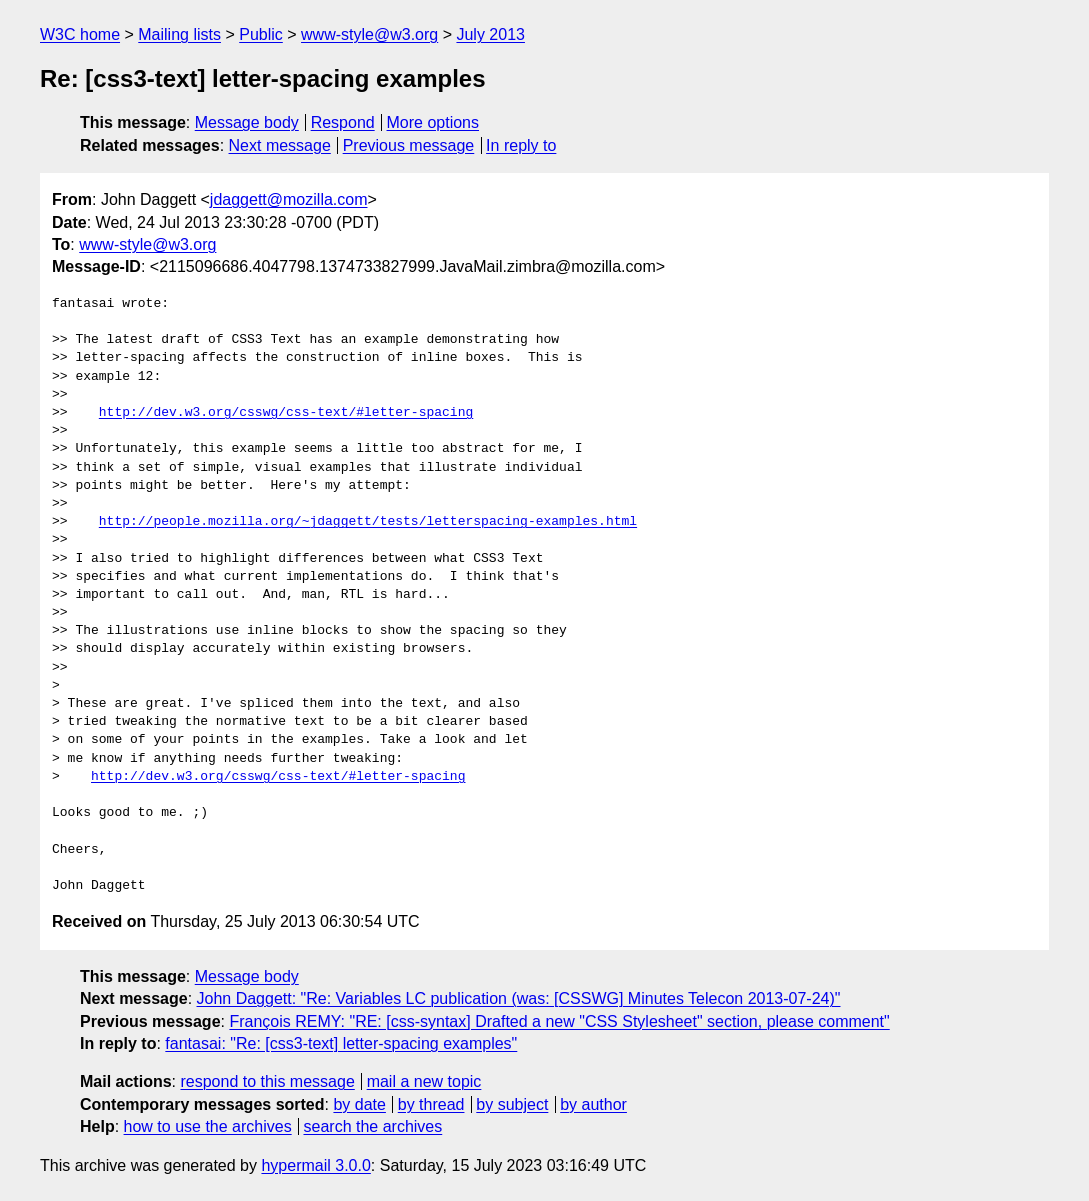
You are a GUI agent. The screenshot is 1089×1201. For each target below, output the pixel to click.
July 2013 (490, 34)
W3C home (80, 34)
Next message (280, 145)
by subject (512, 1104)
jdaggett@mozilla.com (289, 199)
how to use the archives (208, 1126)
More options (433, 122)
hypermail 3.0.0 (315, 1165)
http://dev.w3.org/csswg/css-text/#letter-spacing (286, 413)
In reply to (521, 145)
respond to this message (267, 1081)
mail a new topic (424, 1081)
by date (359, 1104)
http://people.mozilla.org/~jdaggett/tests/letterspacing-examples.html (368, 522)
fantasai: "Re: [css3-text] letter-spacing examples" (341, 1043)
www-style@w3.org (369, 34)
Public (261, 34)
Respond (343, 122)
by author (593, 1104)
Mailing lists (179, 34)
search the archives (373, 1126)
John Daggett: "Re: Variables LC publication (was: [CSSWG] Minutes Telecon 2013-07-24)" (519, 998)
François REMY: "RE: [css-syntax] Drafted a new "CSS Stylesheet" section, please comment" (559, 1021)
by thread (431, 1104)
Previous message (409, 145)
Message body (247, 122)
